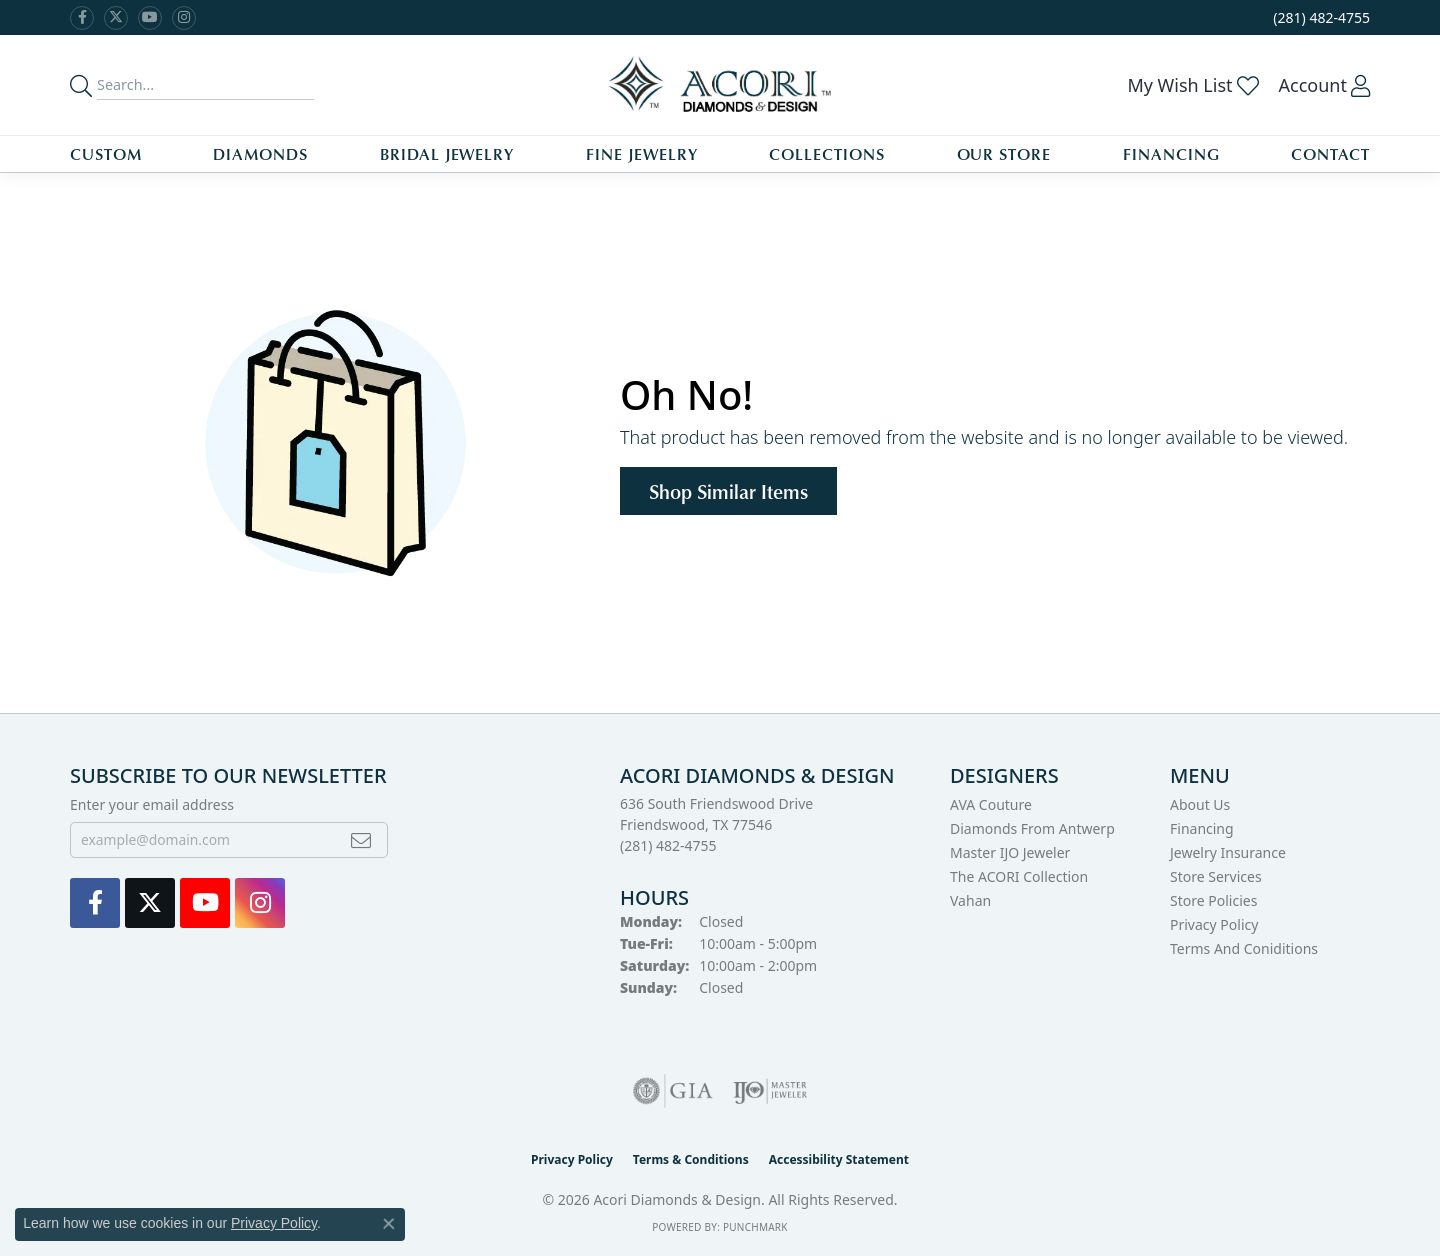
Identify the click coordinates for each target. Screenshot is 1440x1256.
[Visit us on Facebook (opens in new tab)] (82, 18)
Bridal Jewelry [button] (447, 154)
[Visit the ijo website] (770, 1091)
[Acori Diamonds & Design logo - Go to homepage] (720, 85)
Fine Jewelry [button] (642, 154)
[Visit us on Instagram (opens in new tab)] (184, 18)
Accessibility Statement (839, 1159)
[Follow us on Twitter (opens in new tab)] (116, 18)
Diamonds (260, 154)
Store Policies (1213, 900)
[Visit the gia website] (673, 1091)
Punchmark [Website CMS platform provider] (755, 1227)
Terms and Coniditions (1244, 948)
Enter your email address (152, 804)
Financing (1171, 154)
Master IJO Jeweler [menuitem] (1010, 852)
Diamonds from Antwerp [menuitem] (1032, 828)
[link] (1319, 17)
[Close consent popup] (389, 1224)
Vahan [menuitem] (970, 900)
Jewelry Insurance (1228, 852)
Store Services (1216, 876)
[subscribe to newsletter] (361, 840)
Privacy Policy (1214, 924)
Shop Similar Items (728, 491)
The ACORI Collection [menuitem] (1019, 876)
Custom (106, 154)
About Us (1200, 804)
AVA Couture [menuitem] (991, 804)
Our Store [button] (1004, 154)
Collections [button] (827, 154)
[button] (1192, 85)
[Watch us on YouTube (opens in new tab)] (150, 18)
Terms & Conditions (691, 1159)
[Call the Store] (668, 845)
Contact (1330, 154)
